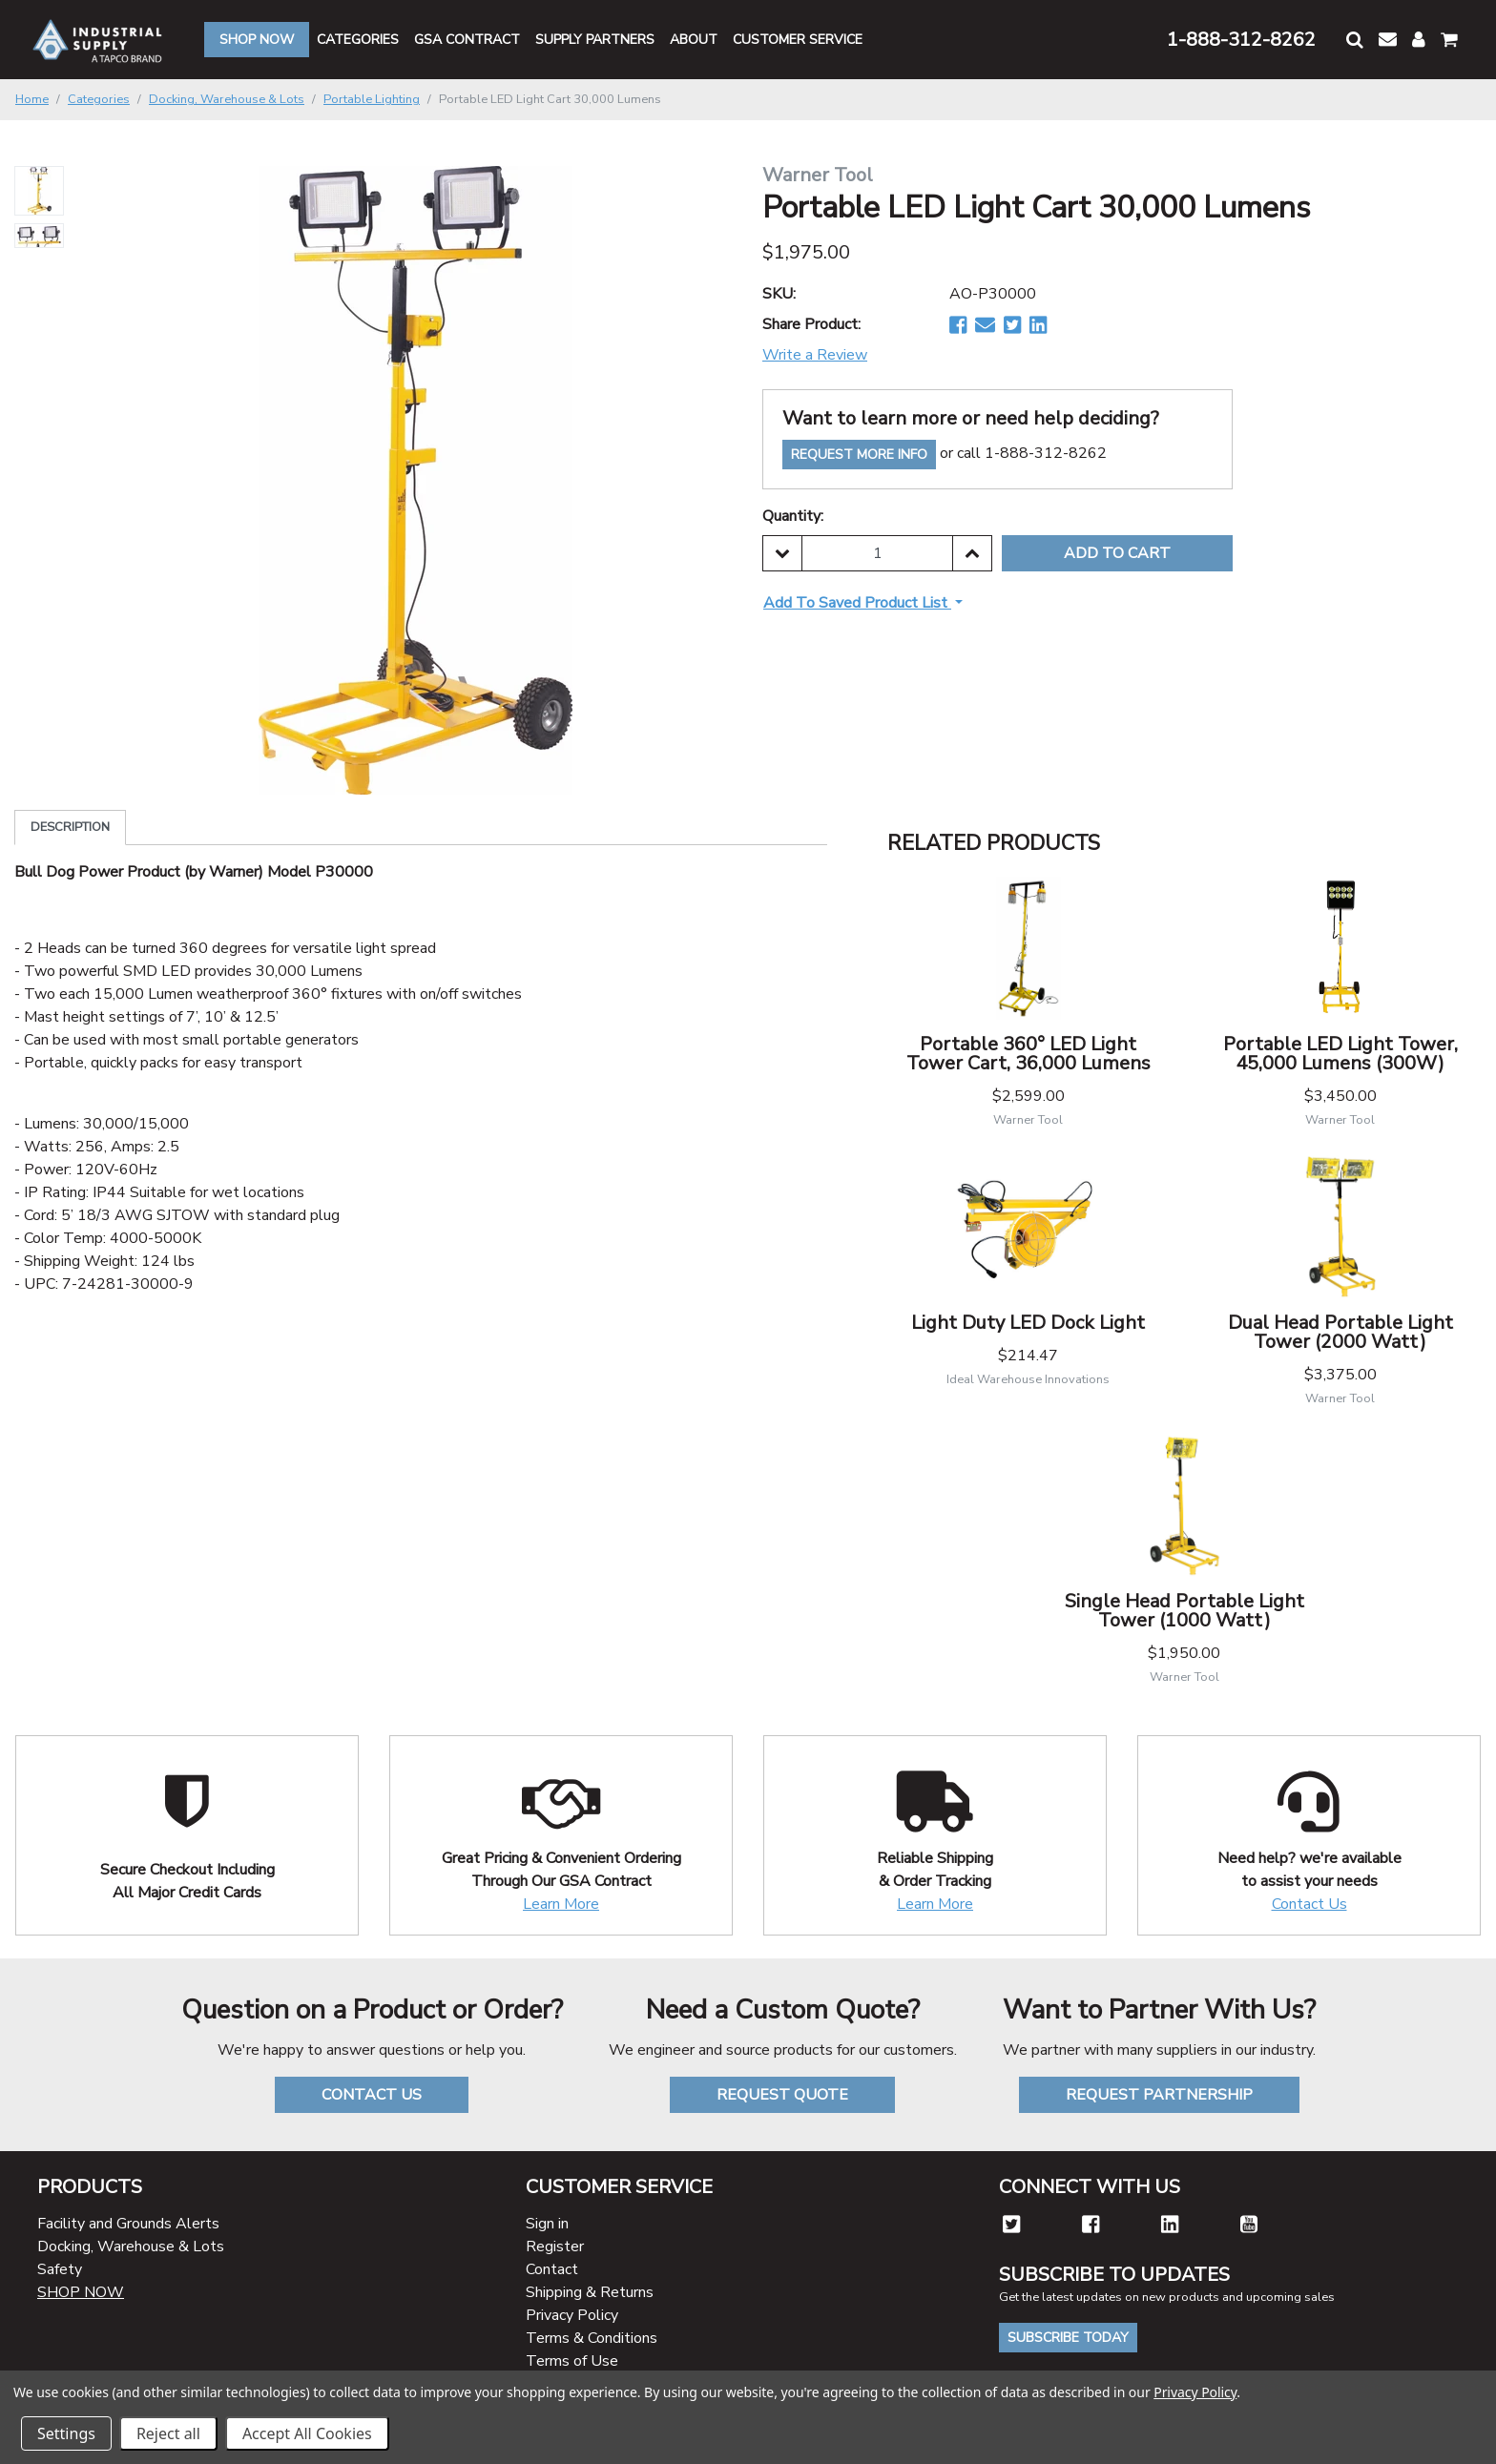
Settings (66, 2433)
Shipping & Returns (590, 2292)
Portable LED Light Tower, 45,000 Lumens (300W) (1340, 1053)
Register (555, 2246)
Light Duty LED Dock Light (1028, 1323)
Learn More (561, 1904)
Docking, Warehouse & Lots (130, 2246)
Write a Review (814, 354)
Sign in (547, 2223)
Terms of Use (572, 2360)
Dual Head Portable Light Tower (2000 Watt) (1340, 1332)
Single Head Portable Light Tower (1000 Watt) (1184, 1610)
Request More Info (859, 454)
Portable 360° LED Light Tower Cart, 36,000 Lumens (1028, 1053)
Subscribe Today (1068, 2338)
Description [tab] (70, 827)
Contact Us (1309, 1904)
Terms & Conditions (591, 2338)
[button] (1355, 39)
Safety (59, 2269)
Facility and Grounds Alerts (128, 2223)
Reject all (168, 2433)
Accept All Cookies (307, 2433)
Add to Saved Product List (857, 602)
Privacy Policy (572, 2315)
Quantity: (792, 516)
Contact (552, 2269)
